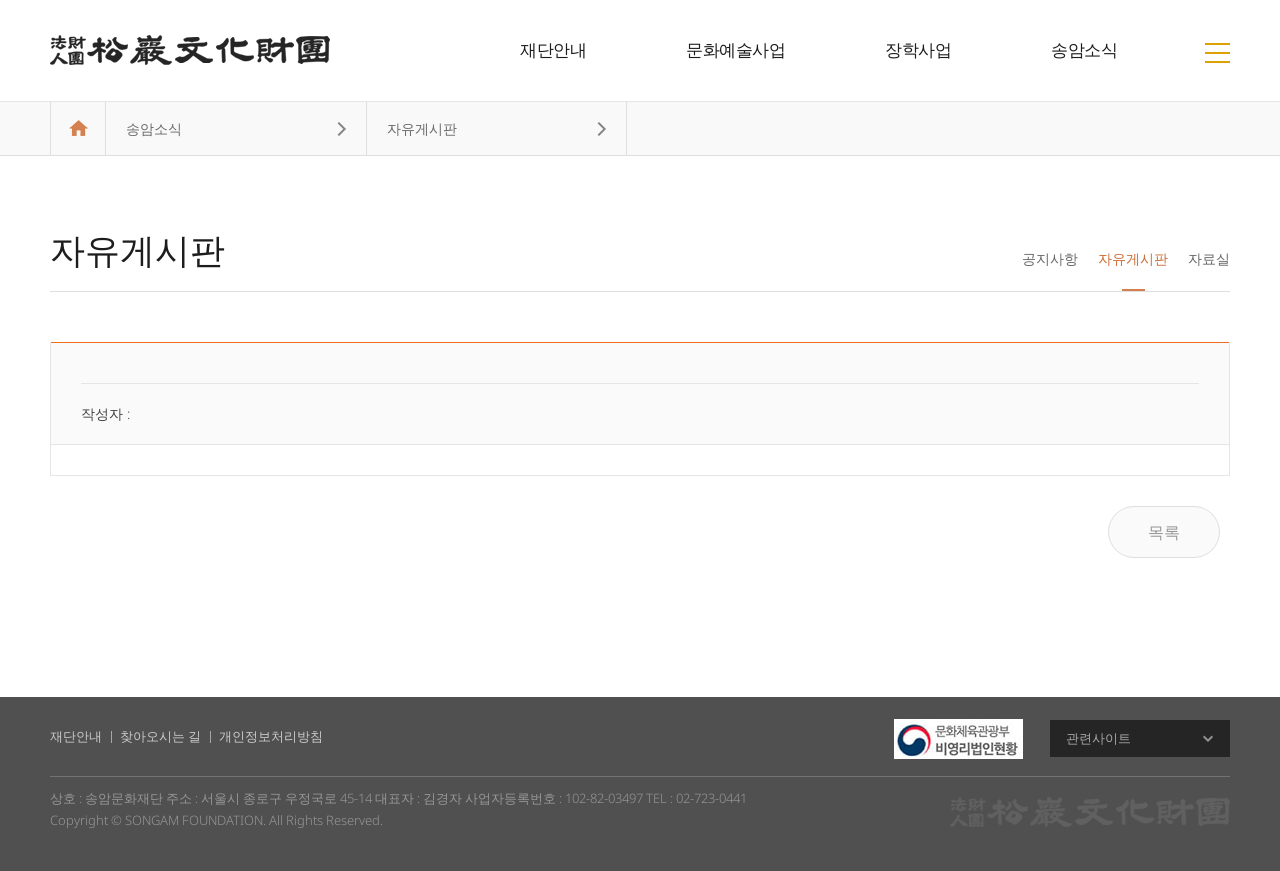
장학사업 (918, 49)
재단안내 (553, 49)
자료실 (1209, 258)
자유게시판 (1133, 258)
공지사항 (1050, 258)
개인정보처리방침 (271, 736)
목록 (1164, 532)
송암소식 (1084, 49)
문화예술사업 (735, 49)
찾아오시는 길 (160, 736)
